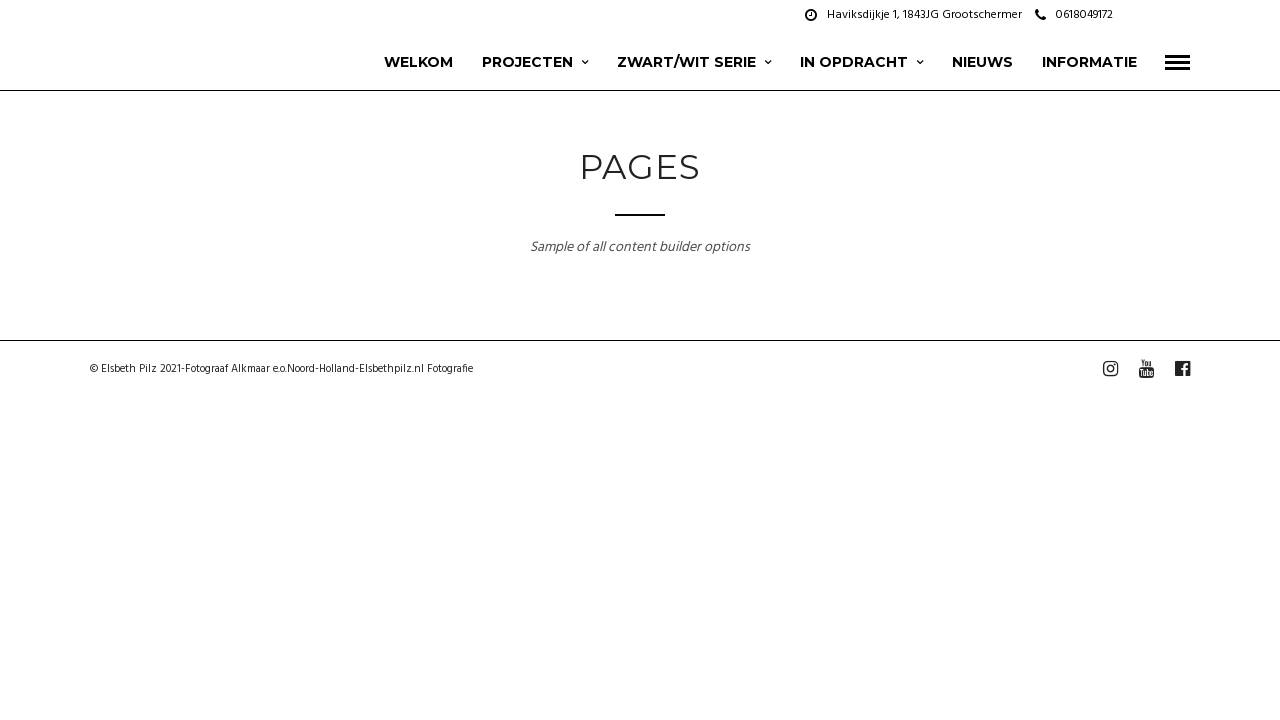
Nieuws (982, 62)
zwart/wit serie (686, 62)
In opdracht (854, 62)
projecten (527, 62)
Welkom (418, 62)
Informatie (1089, 62)
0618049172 (1074, 15)
